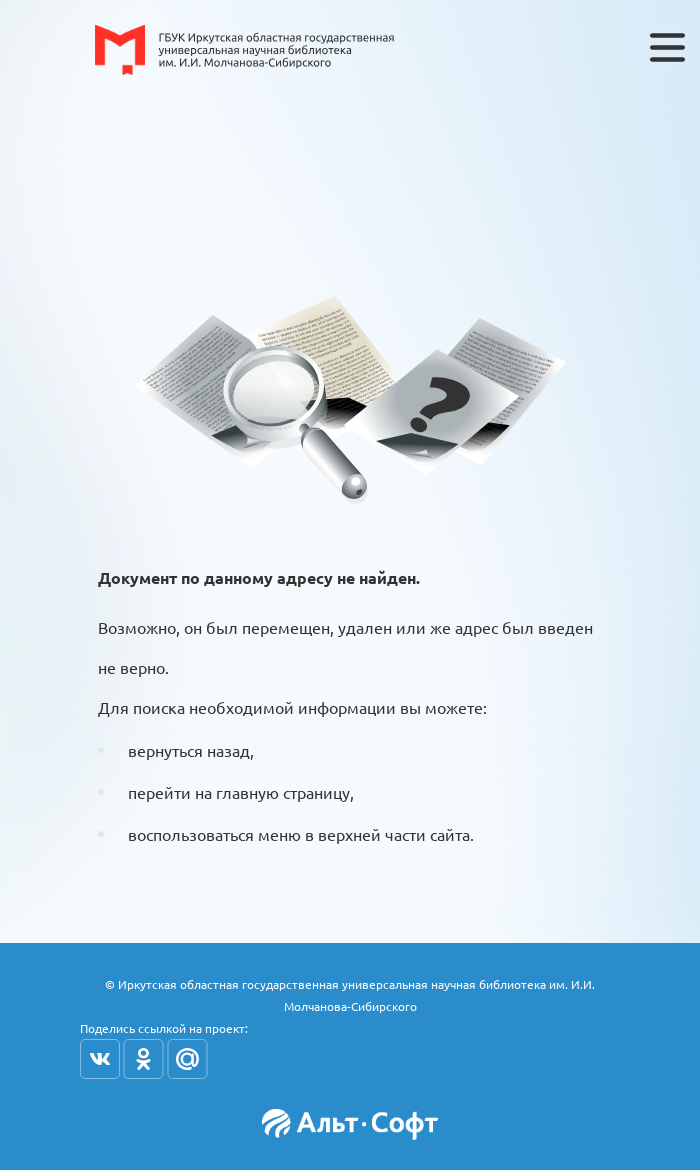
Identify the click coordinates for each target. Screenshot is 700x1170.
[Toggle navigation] (667, 47)
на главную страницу (272, 792)
